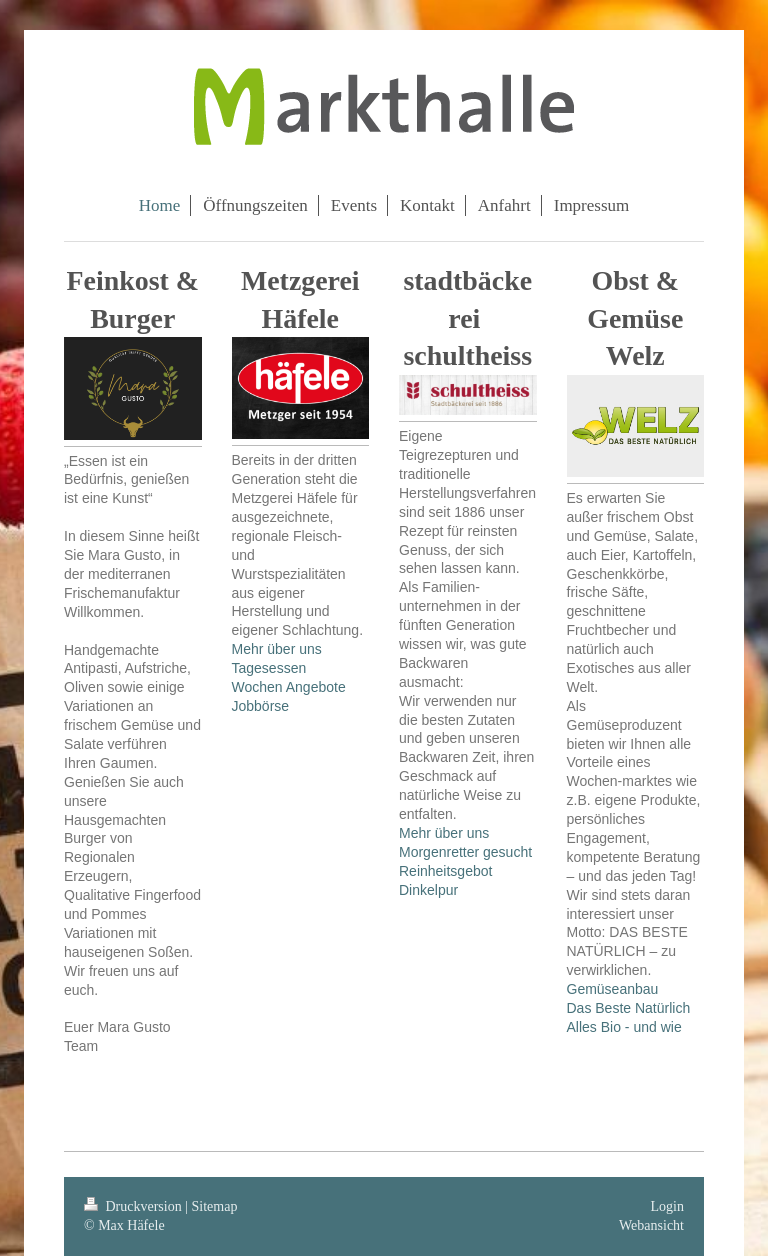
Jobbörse (261, 706)
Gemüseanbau (613, 989)
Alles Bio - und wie (624, 1027)
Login (667, 1206)
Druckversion (134, 1206)
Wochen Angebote (289, 687)
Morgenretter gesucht (465, 852)
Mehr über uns (277, 649)
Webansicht (651, 1225)
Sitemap (215, 1206)
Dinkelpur (428, 890)
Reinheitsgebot (445, 871)
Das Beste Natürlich (629, 1008)
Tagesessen (269, 668)
